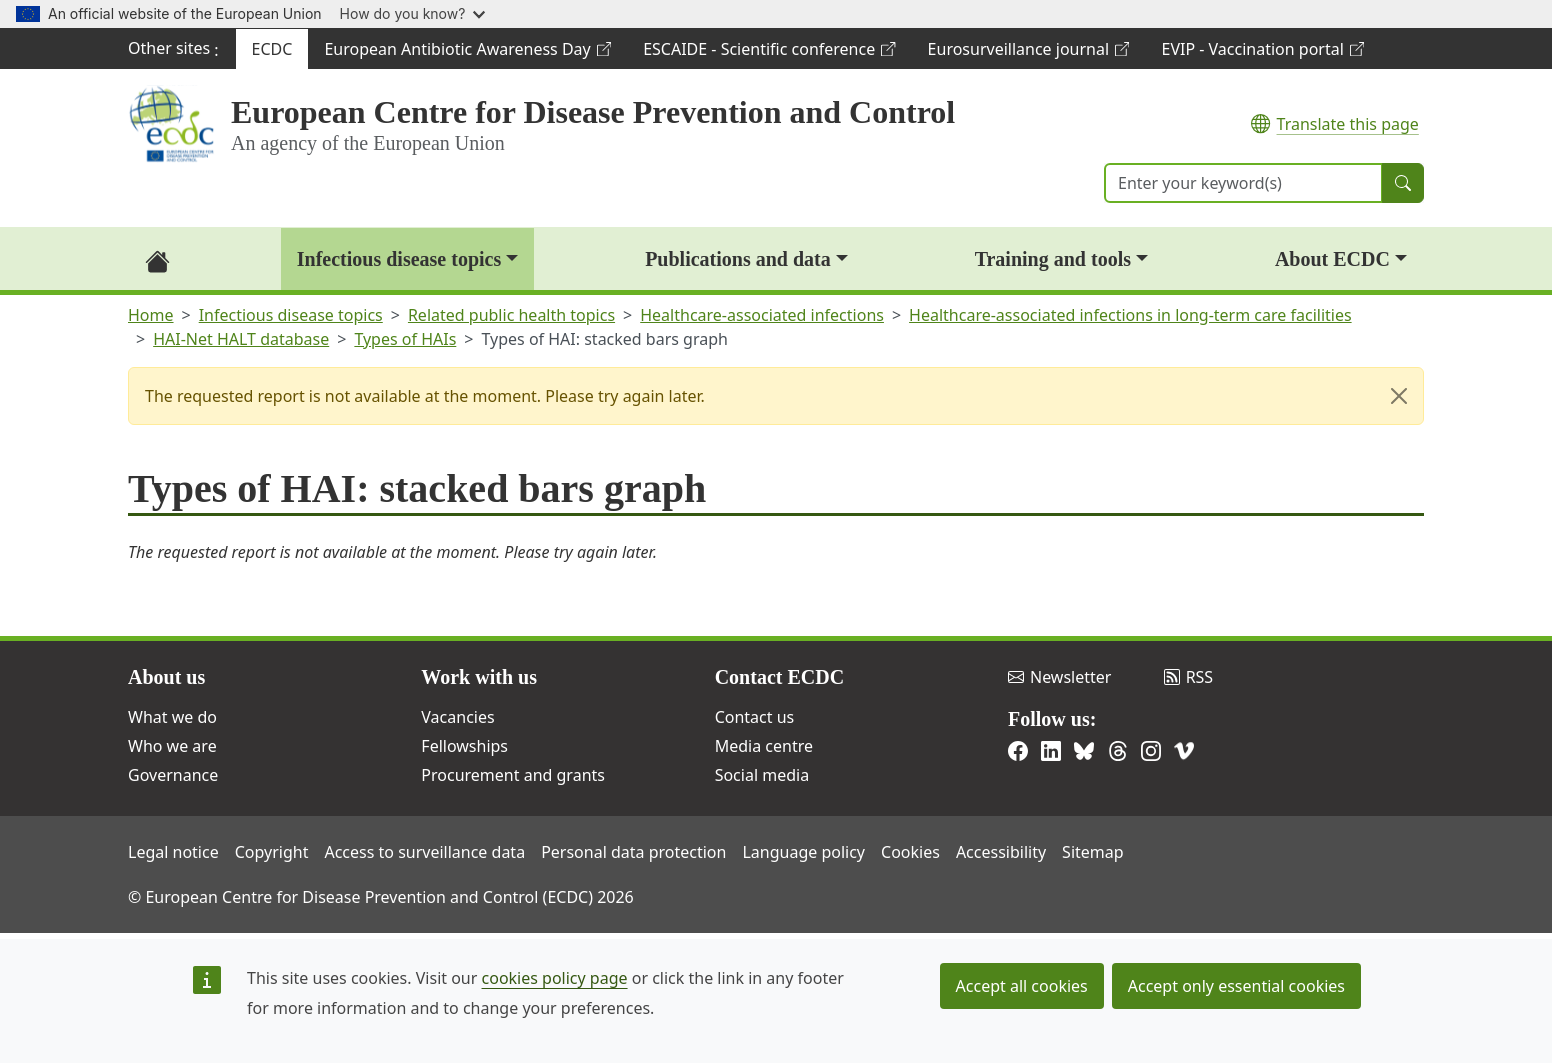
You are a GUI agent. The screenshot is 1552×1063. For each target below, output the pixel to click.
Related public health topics (511, 315)
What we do (172, 717)
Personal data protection (633, 852)
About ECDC (1332, 259)
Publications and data (738, 259)
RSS (1189, 677)
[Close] (1399, 396)
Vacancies (457, 717)
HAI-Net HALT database (241, 339)
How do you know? (413, 13)
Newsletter (1059, 677)
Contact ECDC (779, 677)
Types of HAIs (405, 339)
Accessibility (1001, 852)
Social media (762, 775)
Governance (173, 775)
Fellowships (464, 746)
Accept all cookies (1022, 986)
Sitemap (1093, 852)
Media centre (764, 746)
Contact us (755, 717)
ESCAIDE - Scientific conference (768, 53)
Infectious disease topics (399, 259)
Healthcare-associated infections (762, 315)
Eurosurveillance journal (1028, 53)
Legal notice (173, 852)
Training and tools (1053, 259)
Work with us (479, 677)
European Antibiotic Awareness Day (467, 53)
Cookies (910, 852)
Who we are (172, 746)
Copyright (272, 852)
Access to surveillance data (424, 852)
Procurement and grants (513, 775)
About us (166, 677)
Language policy (803, 852)
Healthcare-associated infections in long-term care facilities (1130, 315)
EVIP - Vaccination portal (1262, 53)
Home (151, 315)
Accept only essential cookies (1236, 986)
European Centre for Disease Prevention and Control (593, 112)
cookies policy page (555, 978)
